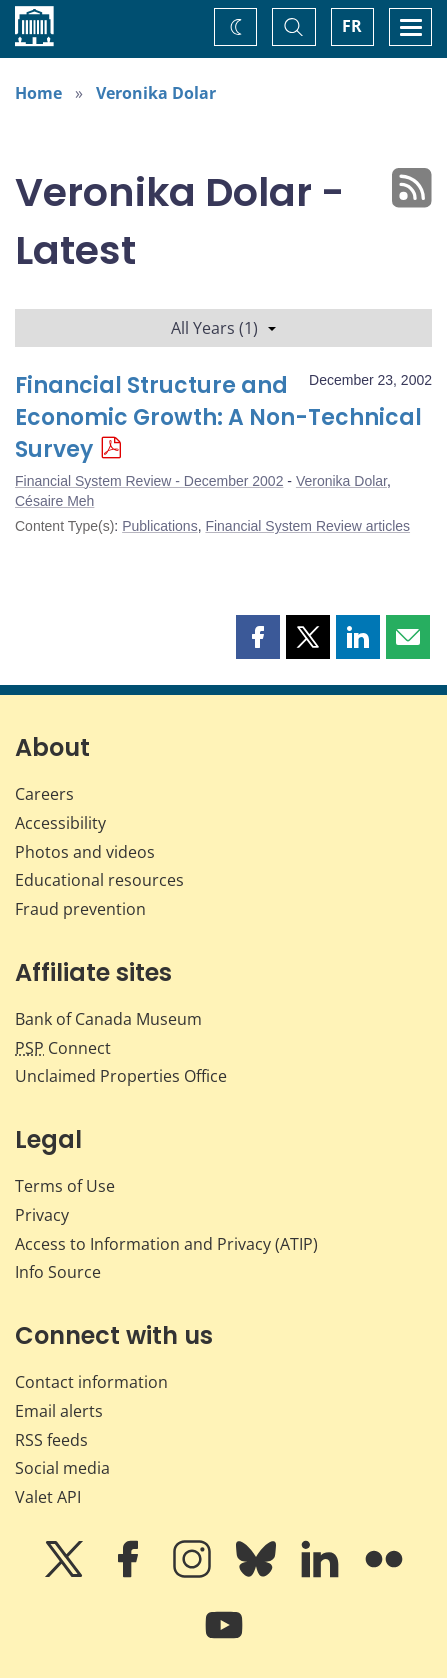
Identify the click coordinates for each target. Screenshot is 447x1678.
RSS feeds (51, 1440)
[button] (258, 637)
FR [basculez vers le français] (352, 26)
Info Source (58, 1272)
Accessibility (60, 823)
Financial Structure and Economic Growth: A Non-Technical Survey (218, 417)
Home (38, 93)
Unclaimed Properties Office (121, 1076)
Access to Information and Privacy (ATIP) (166, 1244)
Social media (62, 1468)
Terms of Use (65, 1186)
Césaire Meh (54, 501)
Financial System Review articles (307, 526)
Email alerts (59, 1411)
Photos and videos (85, 852)
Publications (160, 526)
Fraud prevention (80, 909)
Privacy (42, 1215)
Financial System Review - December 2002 (149, 481)
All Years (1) (223, 328)
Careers (44, 794)
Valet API (48, 1497)
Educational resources (99, 880)
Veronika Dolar (156, 93)
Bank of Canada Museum (108, 1019)
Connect (63, 1048)
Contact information (91, 1382)
